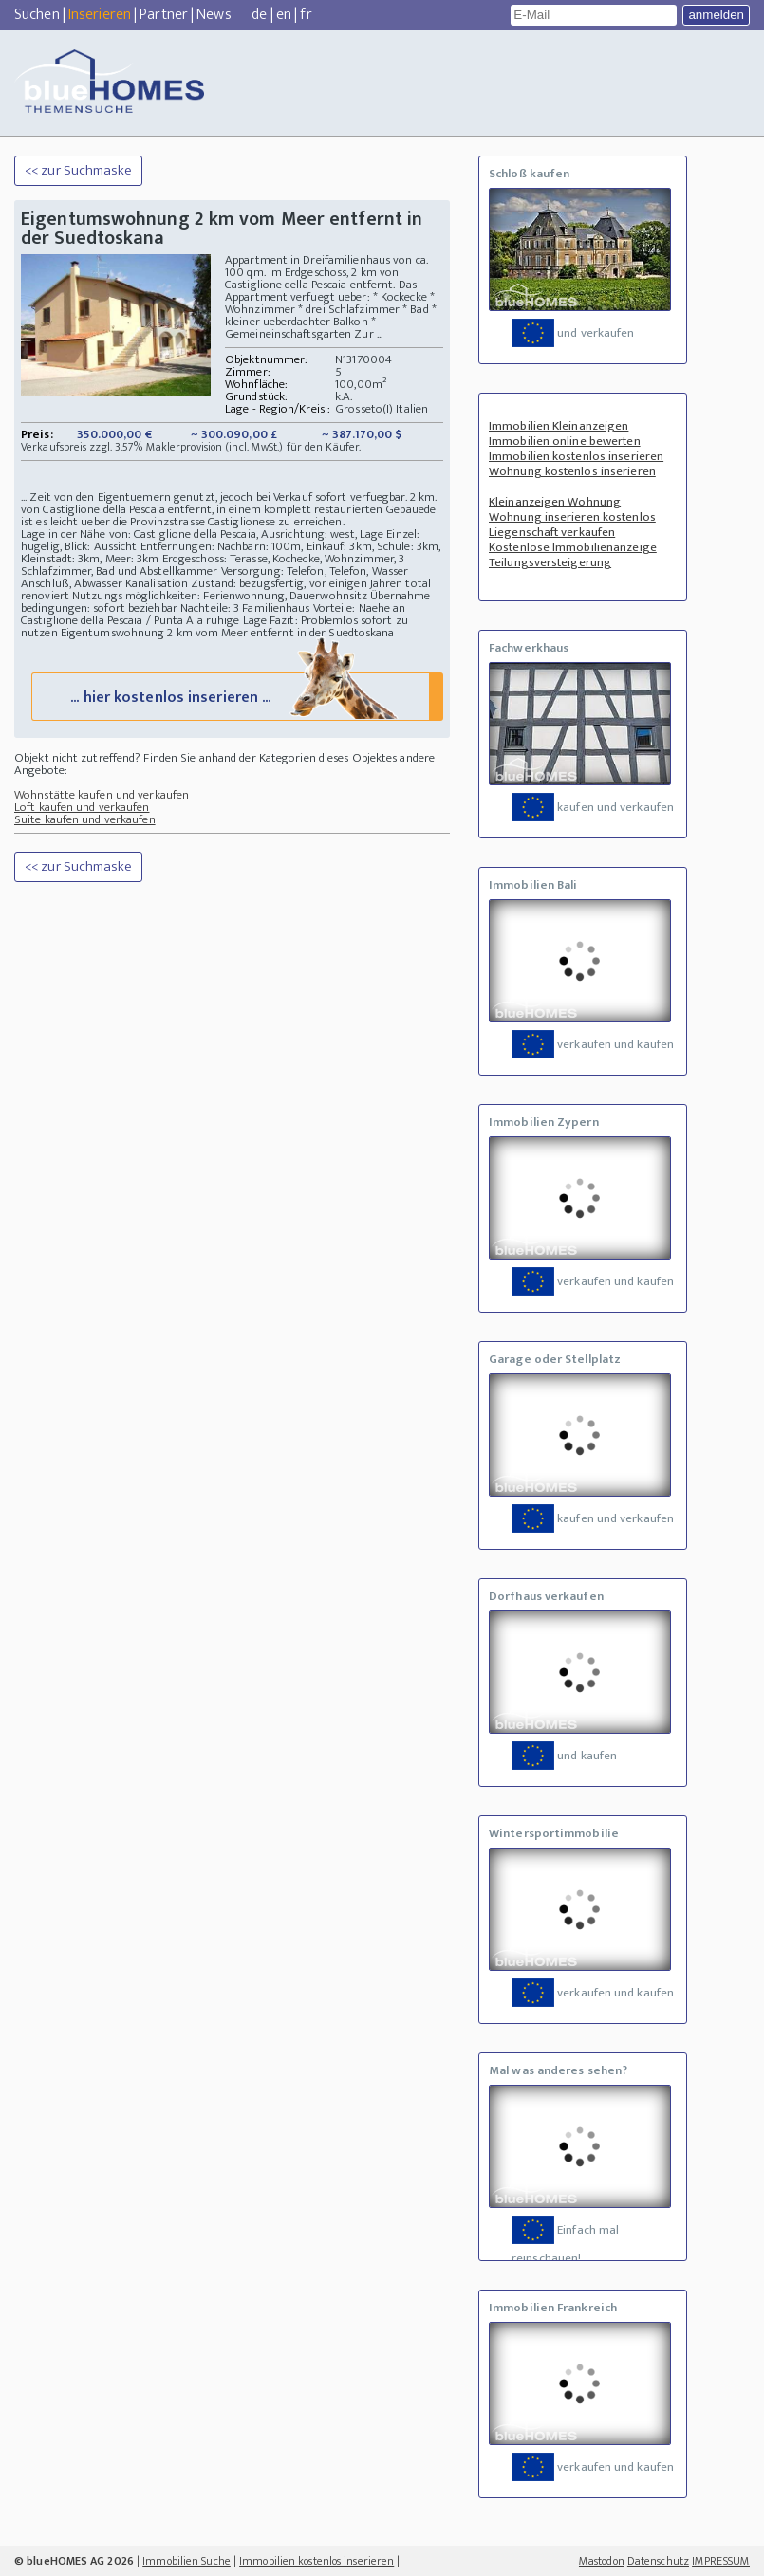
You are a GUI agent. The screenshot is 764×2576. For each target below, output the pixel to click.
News (213, 15)
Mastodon (601, 2560)
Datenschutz (658, 2560)
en (283, 15)
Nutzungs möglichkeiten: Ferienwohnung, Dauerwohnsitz (219, 595)
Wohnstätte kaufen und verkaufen (101, 794)
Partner (164, 15)
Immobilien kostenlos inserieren (576, 456)
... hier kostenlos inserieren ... (235, 695)
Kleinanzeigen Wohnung (555, 501)
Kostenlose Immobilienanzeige (573, 547)
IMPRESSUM (721, 2560)
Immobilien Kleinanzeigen (558, 425)
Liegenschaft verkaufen (552, 532)
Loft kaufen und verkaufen (82, 807)
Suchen (37, 15)
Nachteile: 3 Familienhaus (245, 608)
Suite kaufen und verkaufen (85, 819)
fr (305, 15)
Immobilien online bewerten (565, 441)
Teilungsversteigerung (550, 562)
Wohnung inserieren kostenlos (572, 516)
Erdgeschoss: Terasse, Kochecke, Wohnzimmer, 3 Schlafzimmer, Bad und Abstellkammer (212, 564)
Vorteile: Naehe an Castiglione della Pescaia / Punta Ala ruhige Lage (213, 614)
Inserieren (99, 15)
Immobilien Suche (186, 2560)
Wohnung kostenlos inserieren (572, 471)
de (259, 15)
